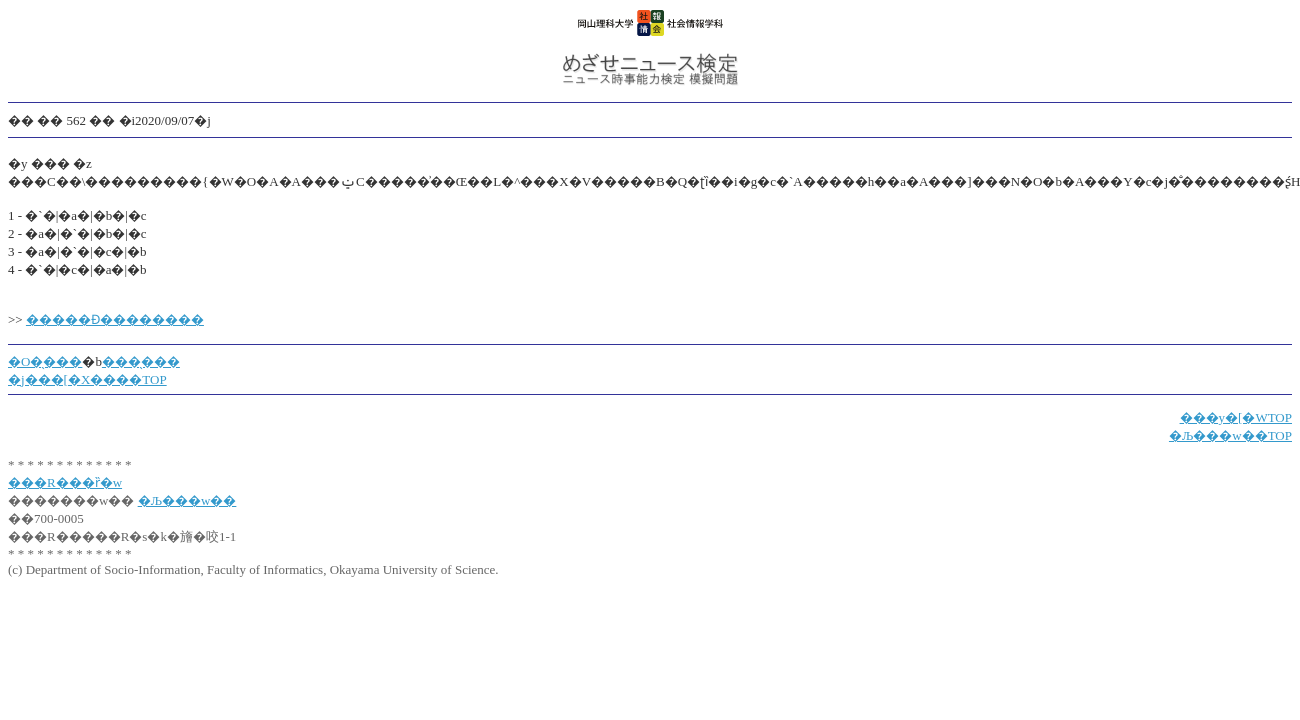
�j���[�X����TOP (87, 379)
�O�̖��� (45, 361)
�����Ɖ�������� (115, 319)
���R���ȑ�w (65, 482)
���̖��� (141, 361)
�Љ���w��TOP (1230, 435)
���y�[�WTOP (1236, 417)
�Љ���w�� (187, 500)
